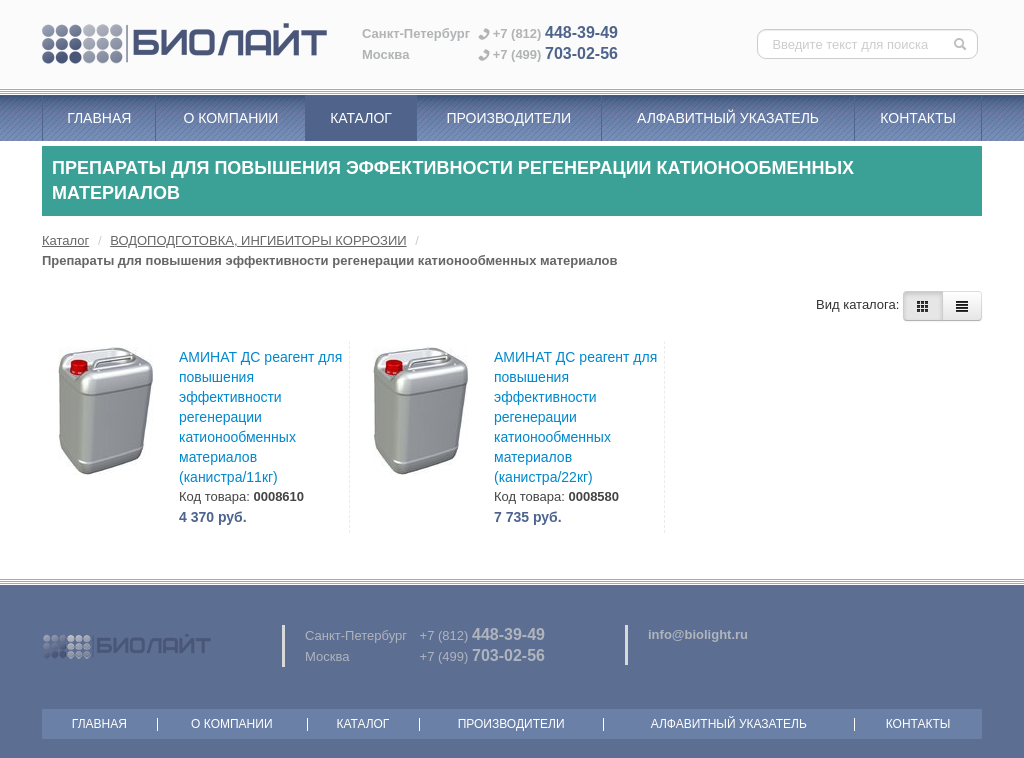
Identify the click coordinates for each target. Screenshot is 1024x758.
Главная (99, 118)
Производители (508, 118)
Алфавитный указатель (728, 118)
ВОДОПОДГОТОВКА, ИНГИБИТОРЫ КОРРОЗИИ (258, 240)
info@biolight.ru (698, 634)
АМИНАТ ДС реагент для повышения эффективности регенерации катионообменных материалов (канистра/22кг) (575, 417)
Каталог (361, 118)
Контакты (918, 118)
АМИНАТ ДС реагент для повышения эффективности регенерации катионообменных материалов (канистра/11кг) (260, 417)
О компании (230, 118)
